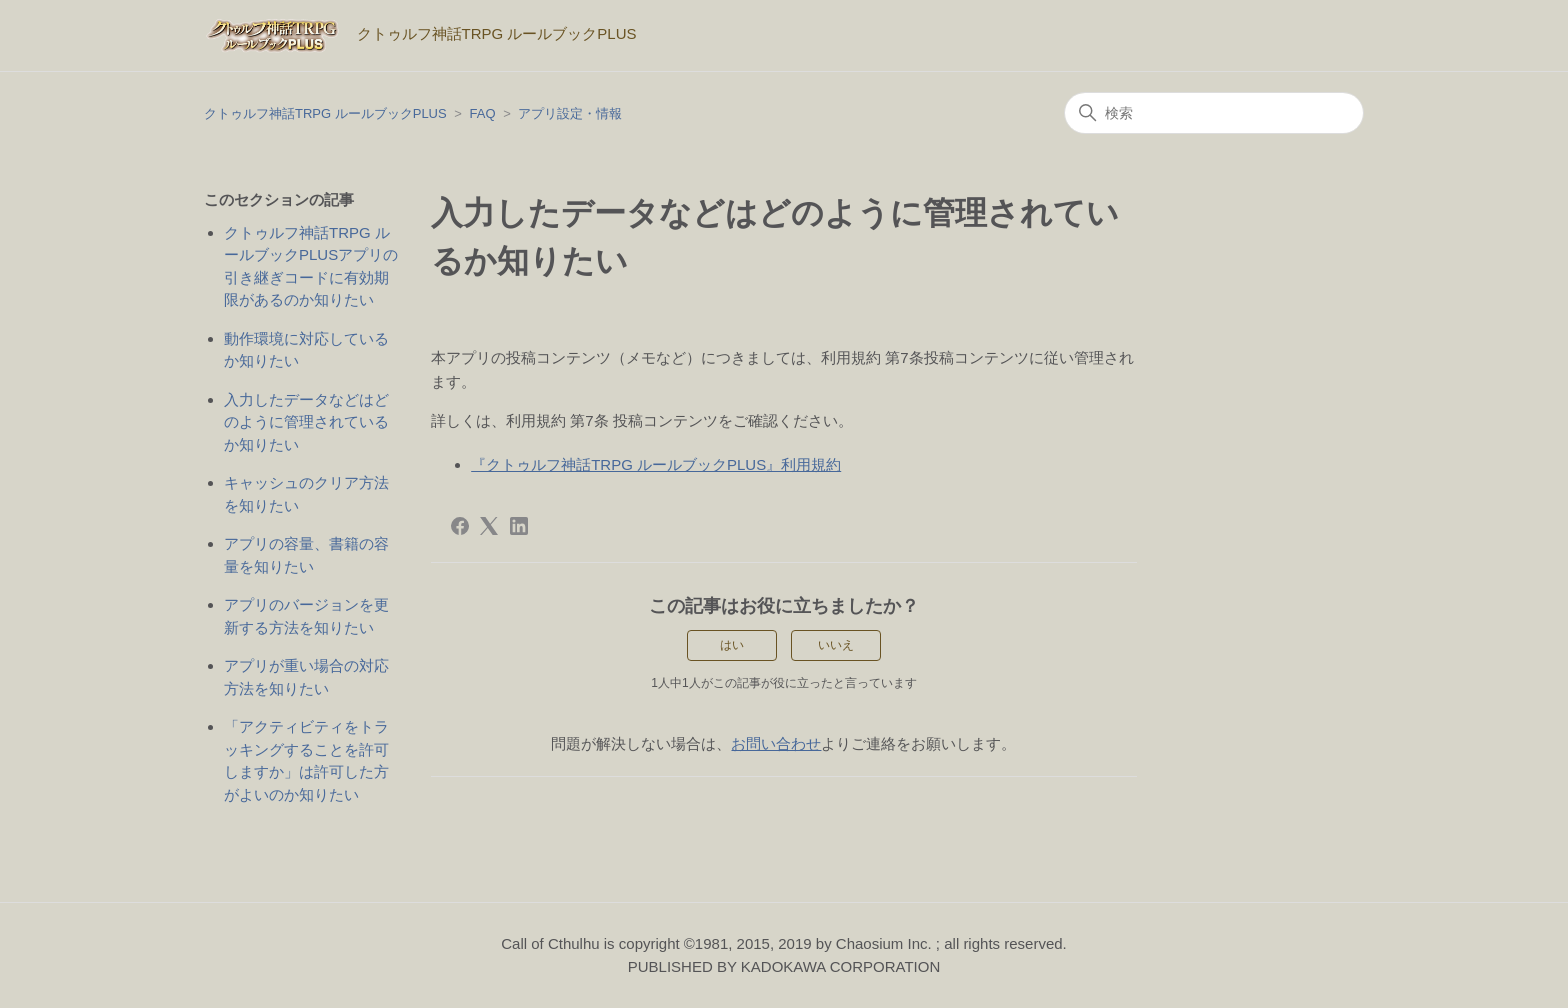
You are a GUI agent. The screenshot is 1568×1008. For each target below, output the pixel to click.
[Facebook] (460, 526)
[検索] (1214, 113)
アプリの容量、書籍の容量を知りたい (306, 555)
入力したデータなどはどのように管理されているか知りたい (306, 422)
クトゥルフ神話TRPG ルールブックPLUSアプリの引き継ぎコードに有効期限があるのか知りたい (311, 266)
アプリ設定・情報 (570, 113)
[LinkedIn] (519, 526)
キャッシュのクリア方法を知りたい (306, 494)
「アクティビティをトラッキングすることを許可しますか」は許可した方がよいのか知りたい (306, 760)
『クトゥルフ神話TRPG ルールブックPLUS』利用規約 (656, 464)
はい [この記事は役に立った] (732, 645)
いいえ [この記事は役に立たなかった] (836, 645)
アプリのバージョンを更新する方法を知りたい (306, 616)
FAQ (483, 113)
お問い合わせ (776, 743)
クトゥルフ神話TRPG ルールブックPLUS (325, 113)
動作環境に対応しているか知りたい (306, 350)
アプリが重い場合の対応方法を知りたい (306, 677)
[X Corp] (489, 526)
